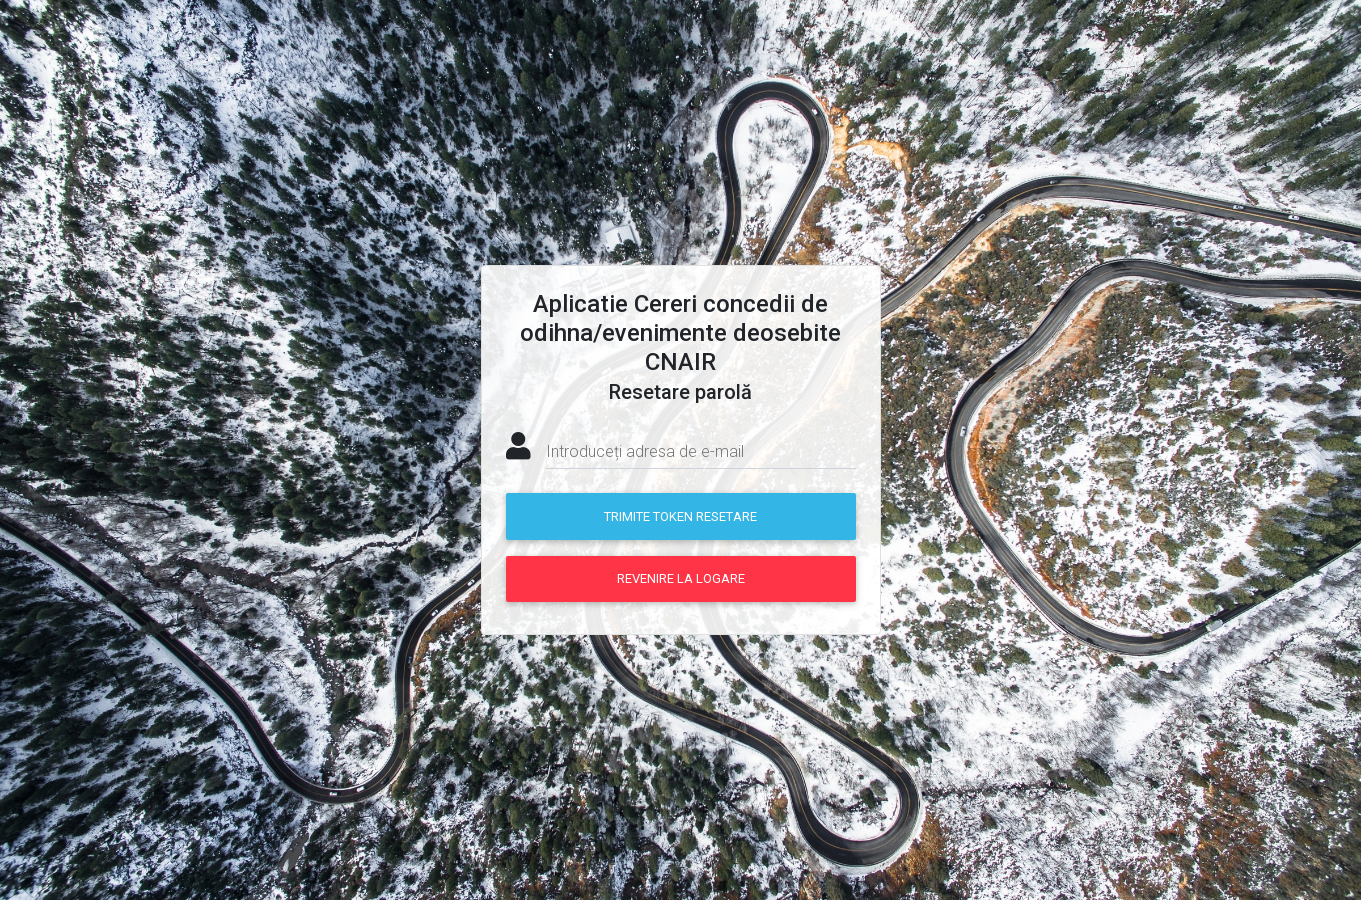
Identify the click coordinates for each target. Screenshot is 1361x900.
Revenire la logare (681, 578)
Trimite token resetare (680, 516)
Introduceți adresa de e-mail (645, 451)
